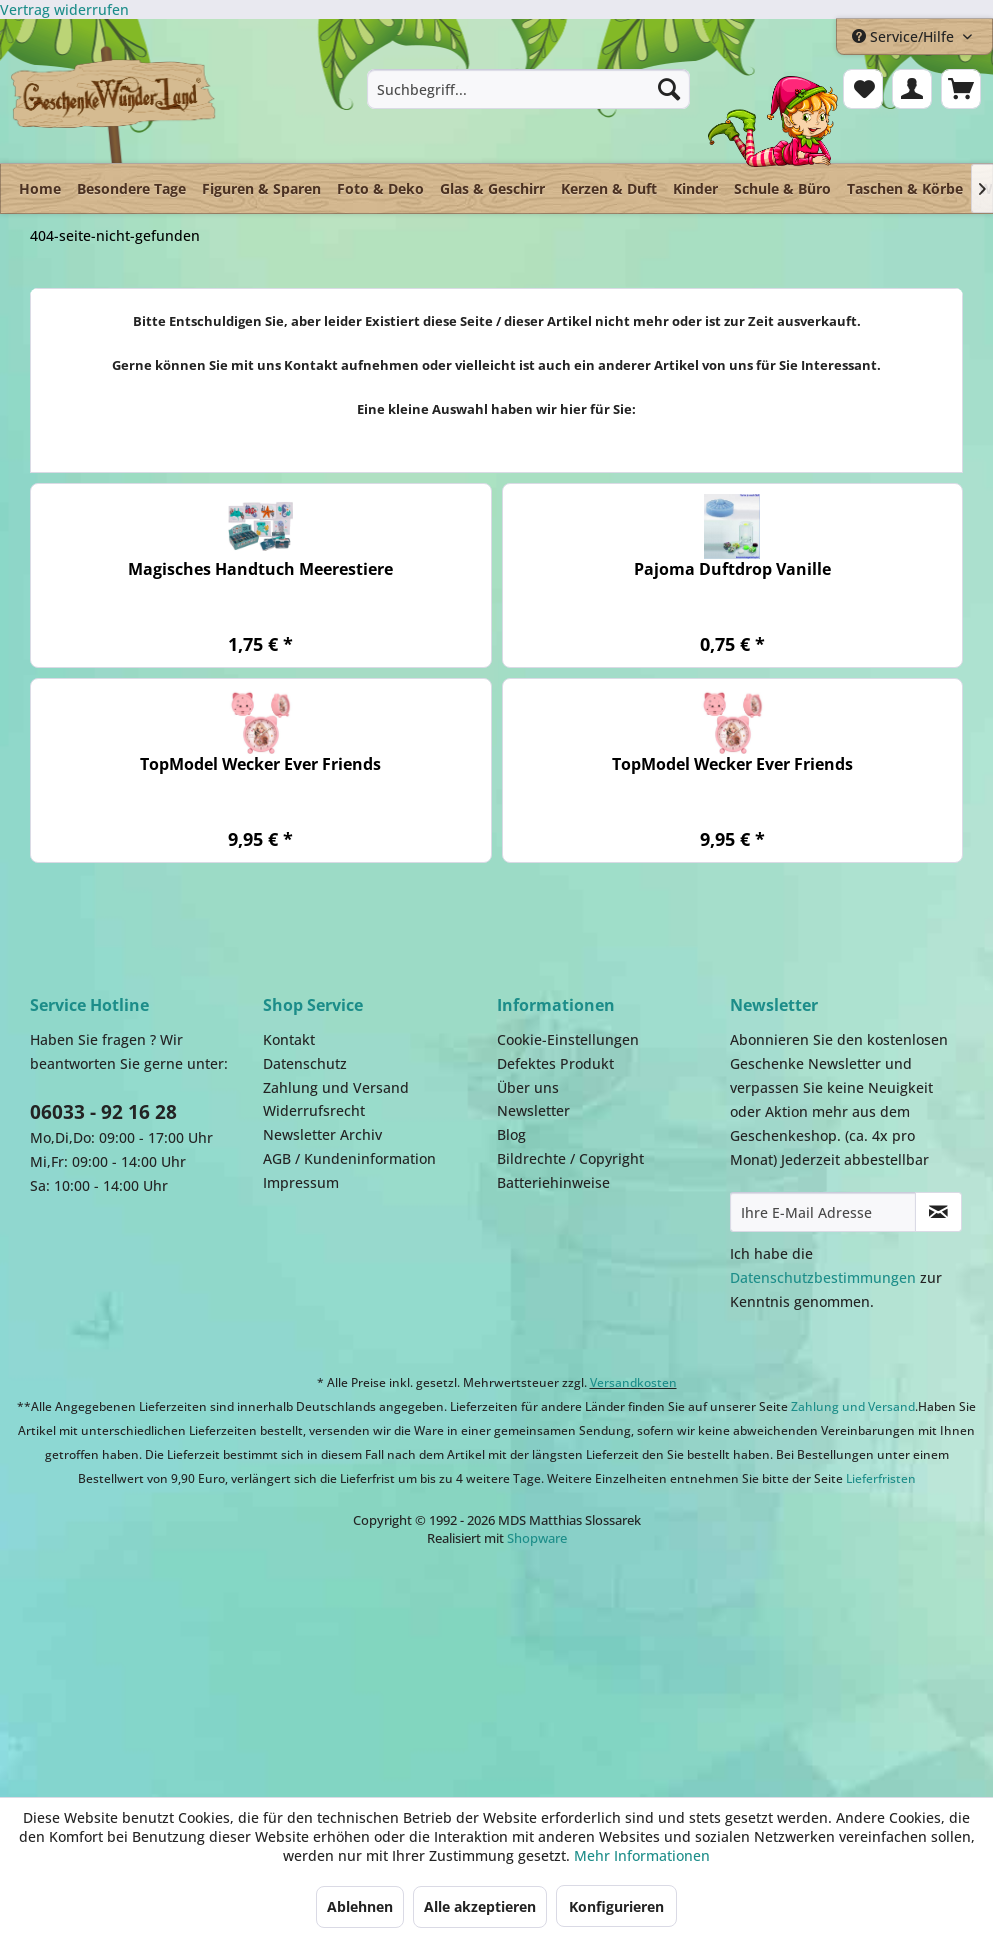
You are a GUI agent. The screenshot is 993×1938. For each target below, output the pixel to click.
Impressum (301, 1182)
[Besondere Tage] (131, 188)
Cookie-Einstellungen (568, 1039)
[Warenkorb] (961, 89)
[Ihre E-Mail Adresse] (823, 1212)
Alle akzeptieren (480, 1906)
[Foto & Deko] (380, 188)
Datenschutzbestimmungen (823, 1277)
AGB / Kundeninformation (349, 1158)
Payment (420, 1662)
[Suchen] (669, 89)
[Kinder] (695, 188)
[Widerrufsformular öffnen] (64, 9)
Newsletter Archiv (322, 1134)
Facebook (620, 1662)
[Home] (40, 188)
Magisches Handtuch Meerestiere (260, 569)
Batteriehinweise (553, 1182)
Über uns (528, 1087)
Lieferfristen (881, 1478)
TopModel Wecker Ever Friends (260, 764)
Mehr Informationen (642, 1855)
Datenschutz (305, 1063)
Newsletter (533, 1110)
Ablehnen (360, 1906)
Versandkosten (633, 1382)
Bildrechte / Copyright (570, 1158)
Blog (511, 1134)
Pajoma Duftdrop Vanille (732, 569)
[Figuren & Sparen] (261, 188)
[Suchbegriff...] (528, 89)
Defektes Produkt (555, 1063)
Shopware (537, 1538)
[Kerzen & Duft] (609, 188)
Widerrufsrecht (314, 1110)
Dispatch (185, 1672)
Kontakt (289, 1039)
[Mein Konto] (912, 89)
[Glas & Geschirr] (492, 188)
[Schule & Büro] (782, 188)
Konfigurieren (616, 1906)
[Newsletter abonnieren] (938, 1212)
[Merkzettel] (863, 89)
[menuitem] (528, 89)
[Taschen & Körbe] (905, 188)
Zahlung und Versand (336, 1087)
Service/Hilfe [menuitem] (905, 36)
